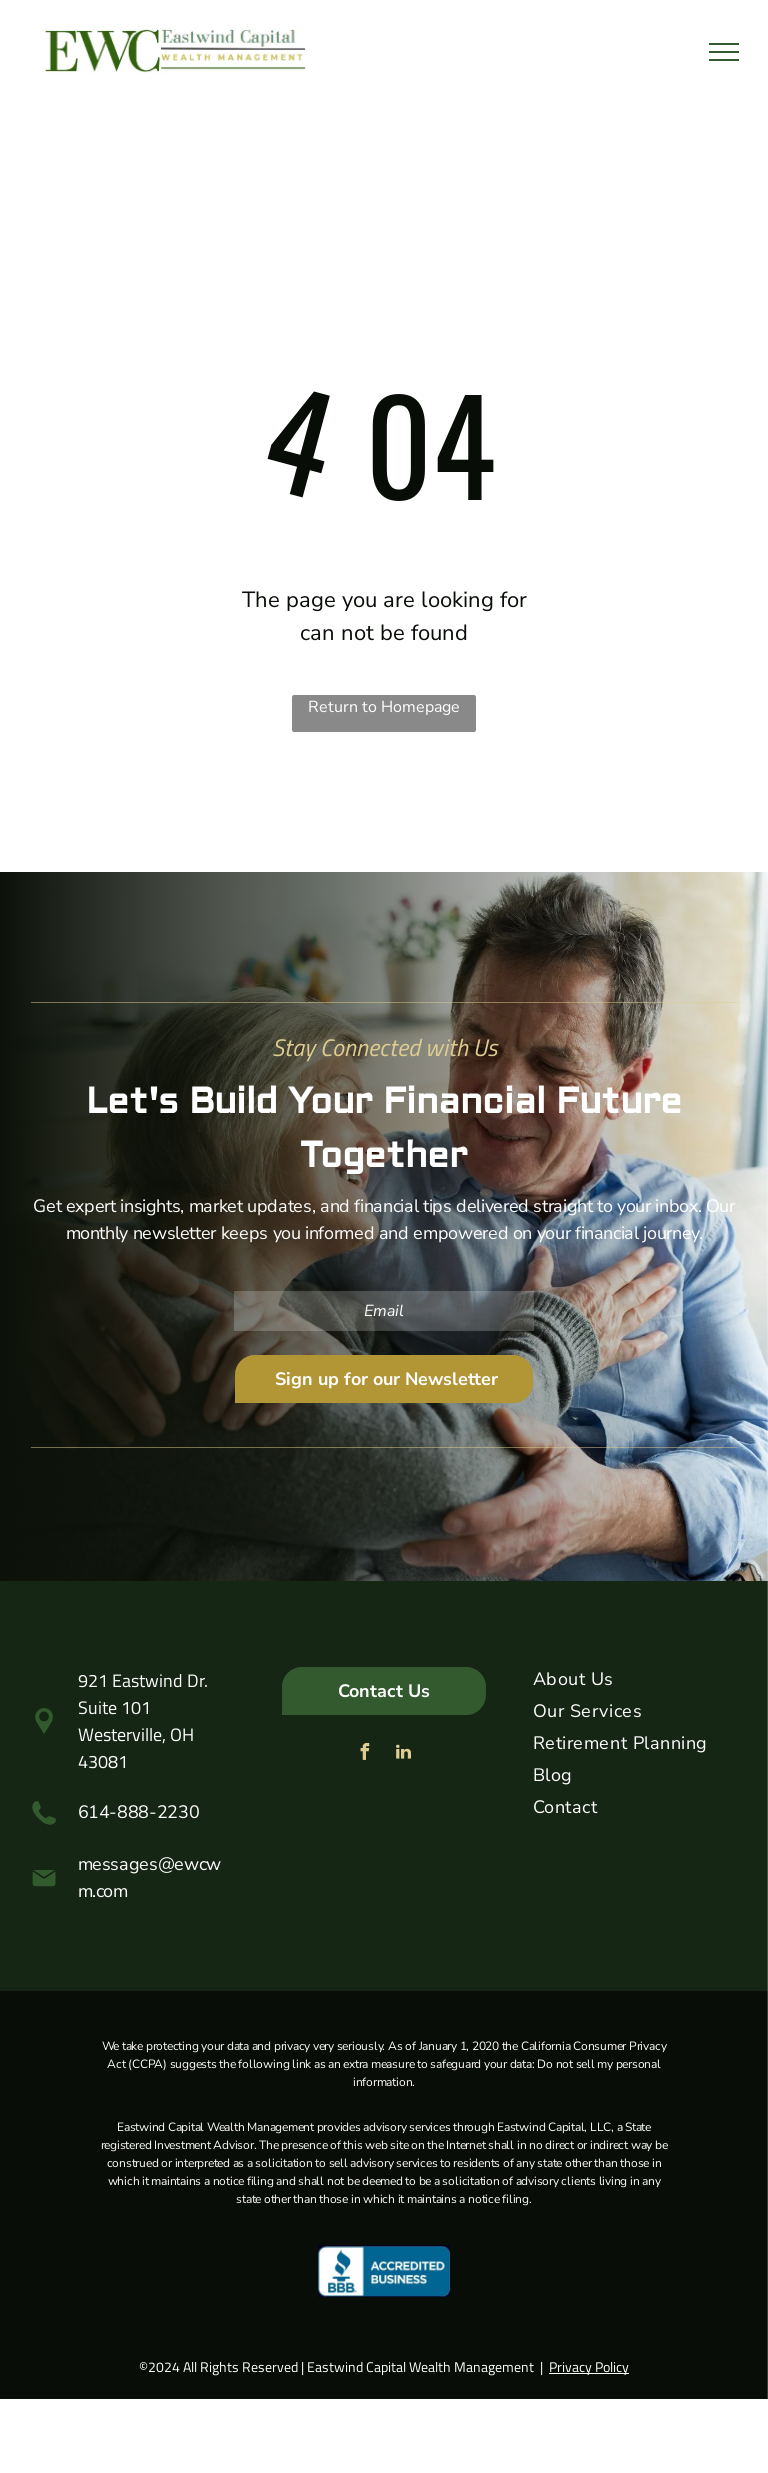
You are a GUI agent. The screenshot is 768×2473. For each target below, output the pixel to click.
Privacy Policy (589, 2366)
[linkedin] (403, 1754)
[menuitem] (635, 1683)
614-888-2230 (139, 1812)
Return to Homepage (384, 707)
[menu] (724, 52)
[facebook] (364, 1754)
